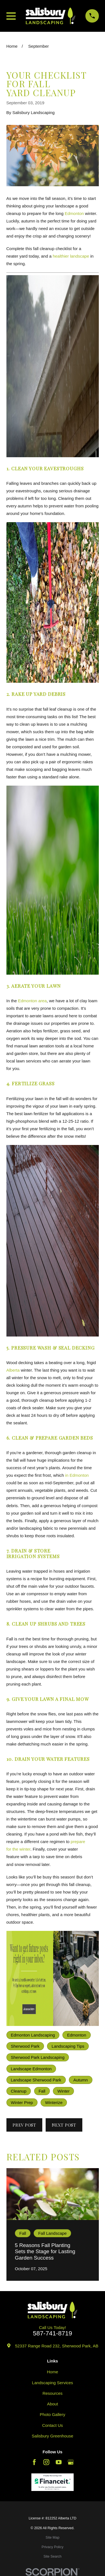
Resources (53, 2393)
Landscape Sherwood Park (36, 2080)
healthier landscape (71, 256)
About (52, 2403)
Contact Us (52, 2425)
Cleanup (19, 2091)
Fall (42, 2091)
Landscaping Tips (68, 2046)
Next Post (64, 2125)
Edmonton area (32, 1000)
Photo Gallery (52, 2414)
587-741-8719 (52, 2333)
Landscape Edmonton (31, 2068)
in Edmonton (77, 1475)
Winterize (54, 2102)
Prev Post (24, 2125)
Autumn (80, 2080)
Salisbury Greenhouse (52, 2436)
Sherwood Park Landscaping (38, 2057)
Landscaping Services (52, 2382)
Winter (63, 2091)
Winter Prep (22, 2102)
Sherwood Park (25, 2046)
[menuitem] (52, 2537)
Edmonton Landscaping (33, 2035)
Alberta (13, 1370)
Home (52, 2371)
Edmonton (74, 213)
